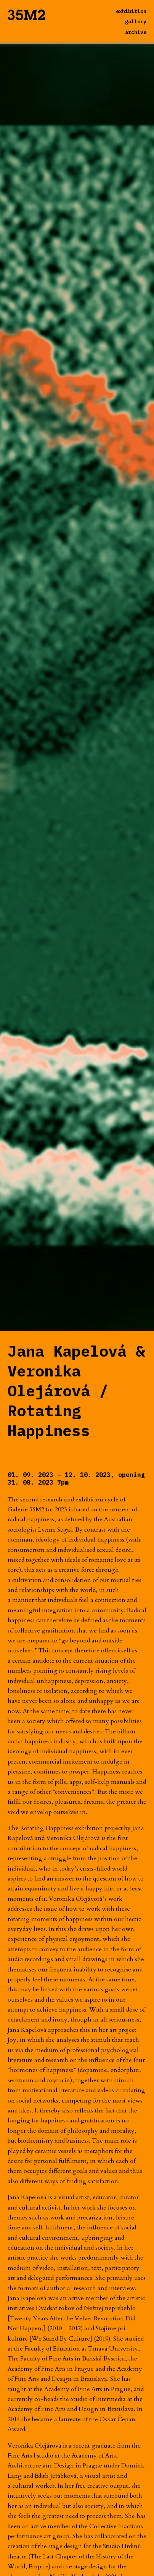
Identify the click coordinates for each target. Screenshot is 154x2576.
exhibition (131, 11)
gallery (135, 21)
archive (135, 32)
